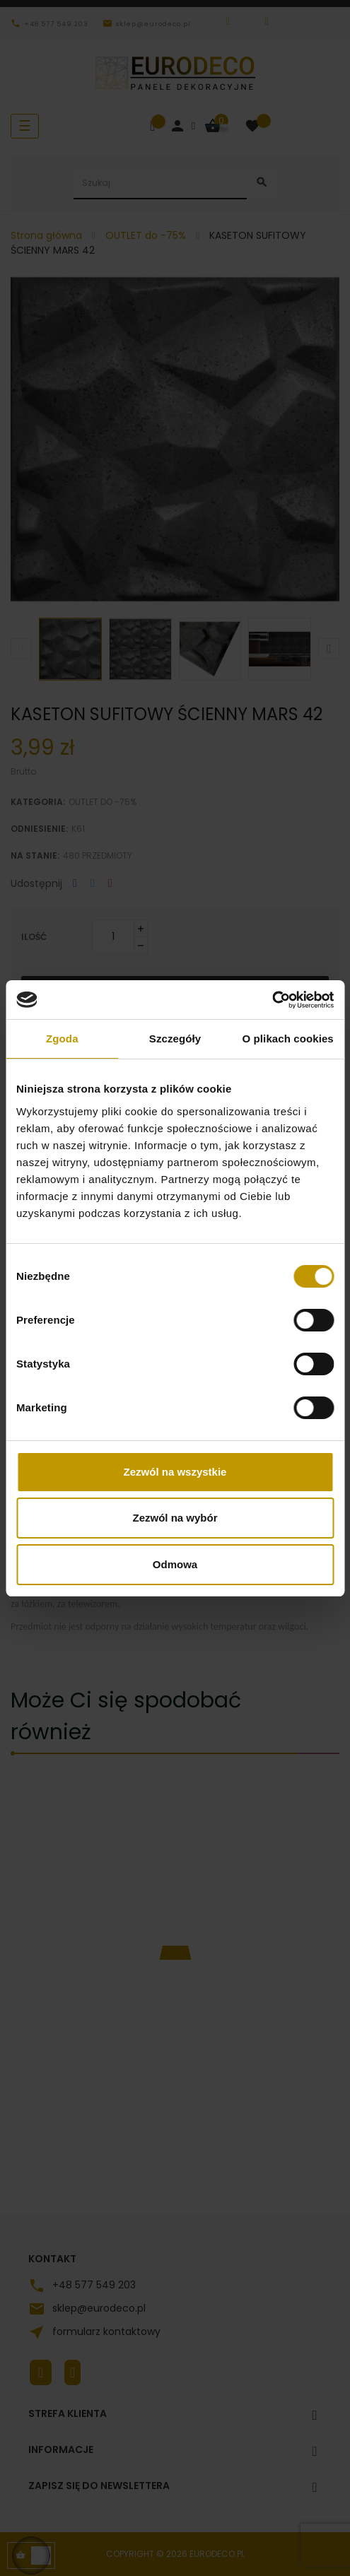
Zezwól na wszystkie (175, 1472)
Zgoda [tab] (62, 1039)
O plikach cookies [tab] (288, 1039)
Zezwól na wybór (174, 1518)
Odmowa (175, 1564)
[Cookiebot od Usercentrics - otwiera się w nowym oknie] (272, 1000)
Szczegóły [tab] (175, 1039)
